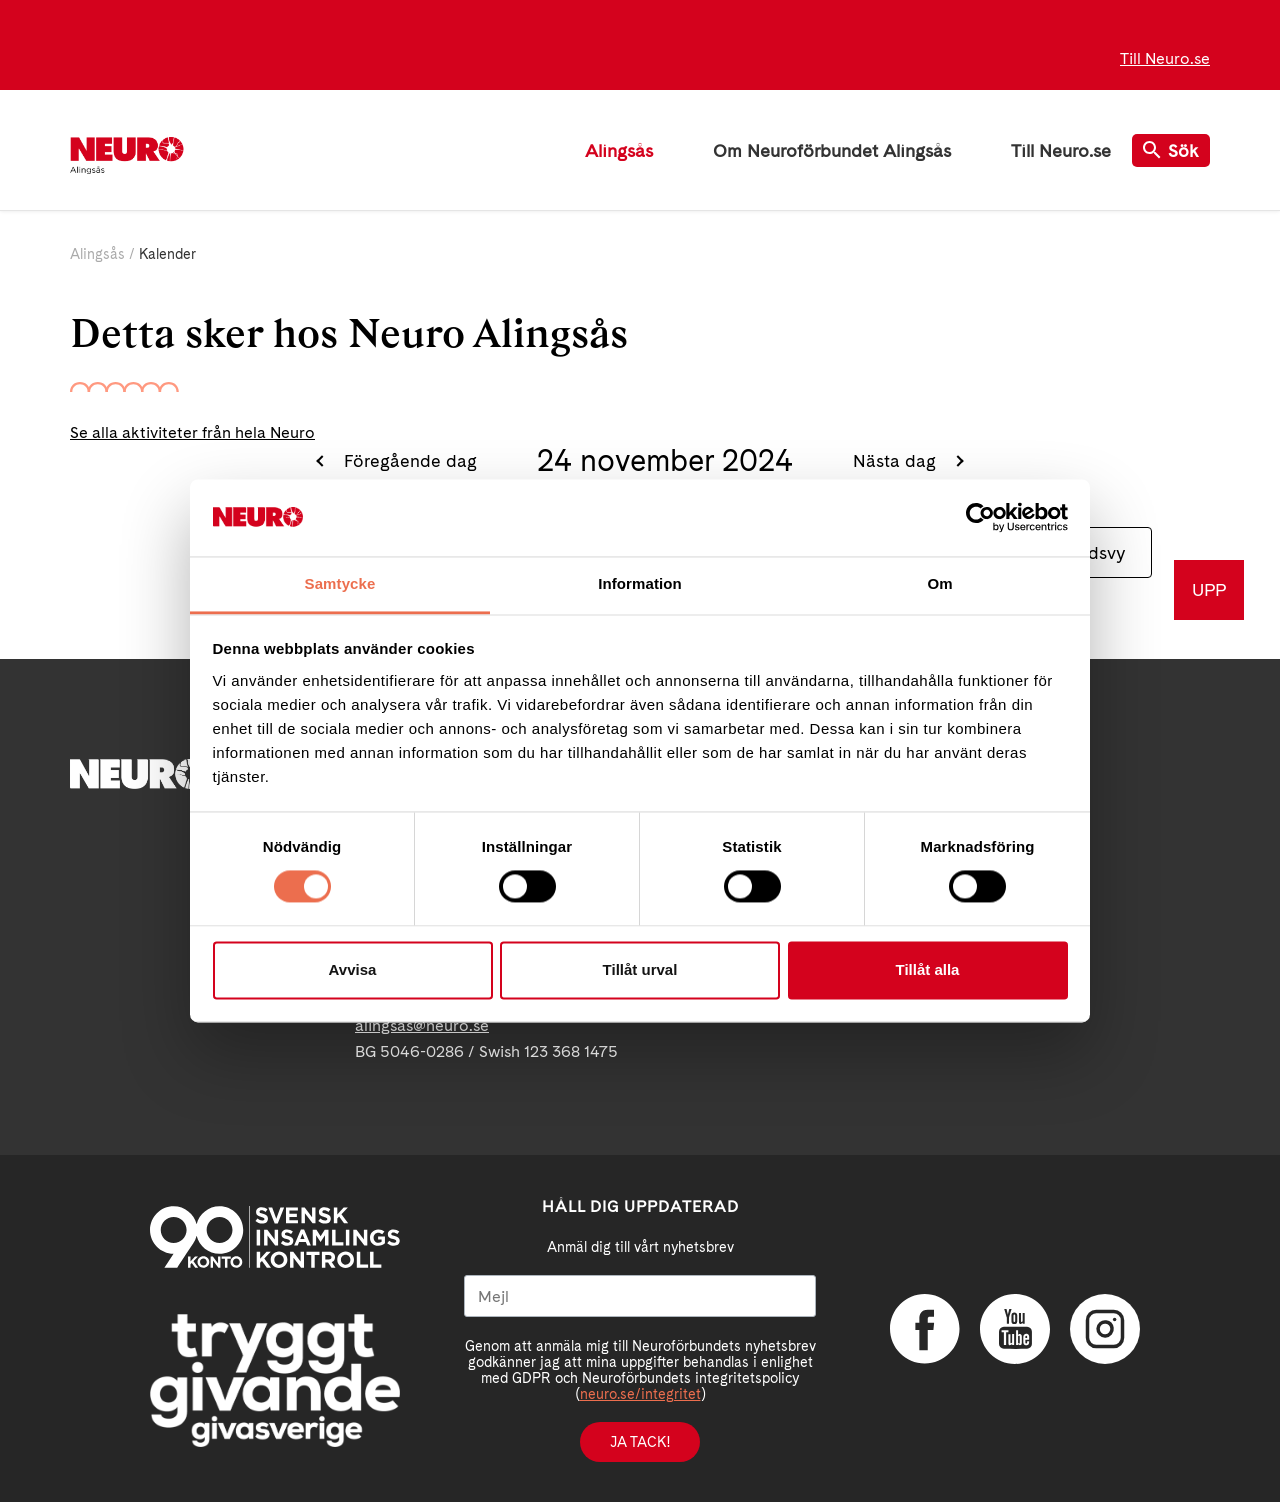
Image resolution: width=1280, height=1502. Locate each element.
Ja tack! (640, 1442)
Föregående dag (408, 460)
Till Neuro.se (1165, 58)
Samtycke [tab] (340, 583)
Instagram (1105, 1329)
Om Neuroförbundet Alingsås (832, 150)
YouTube (1015, 1329)
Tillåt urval (640, 969)
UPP (1209, 589)
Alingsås (619, 150)
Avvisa (353, 969)
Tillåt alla (928, 969)
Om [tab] (939, 583)
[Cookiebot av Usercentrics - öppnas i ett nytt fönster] (980, 518)
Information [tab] (640, 583)
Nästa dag (897, 460)
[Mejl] (640, 1296)
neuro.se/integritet (640, 1394)
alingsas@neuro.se (422, 1025)
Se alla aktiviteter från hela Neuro (192, 432)
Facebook (925, 1329)
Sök (1171, 150)
